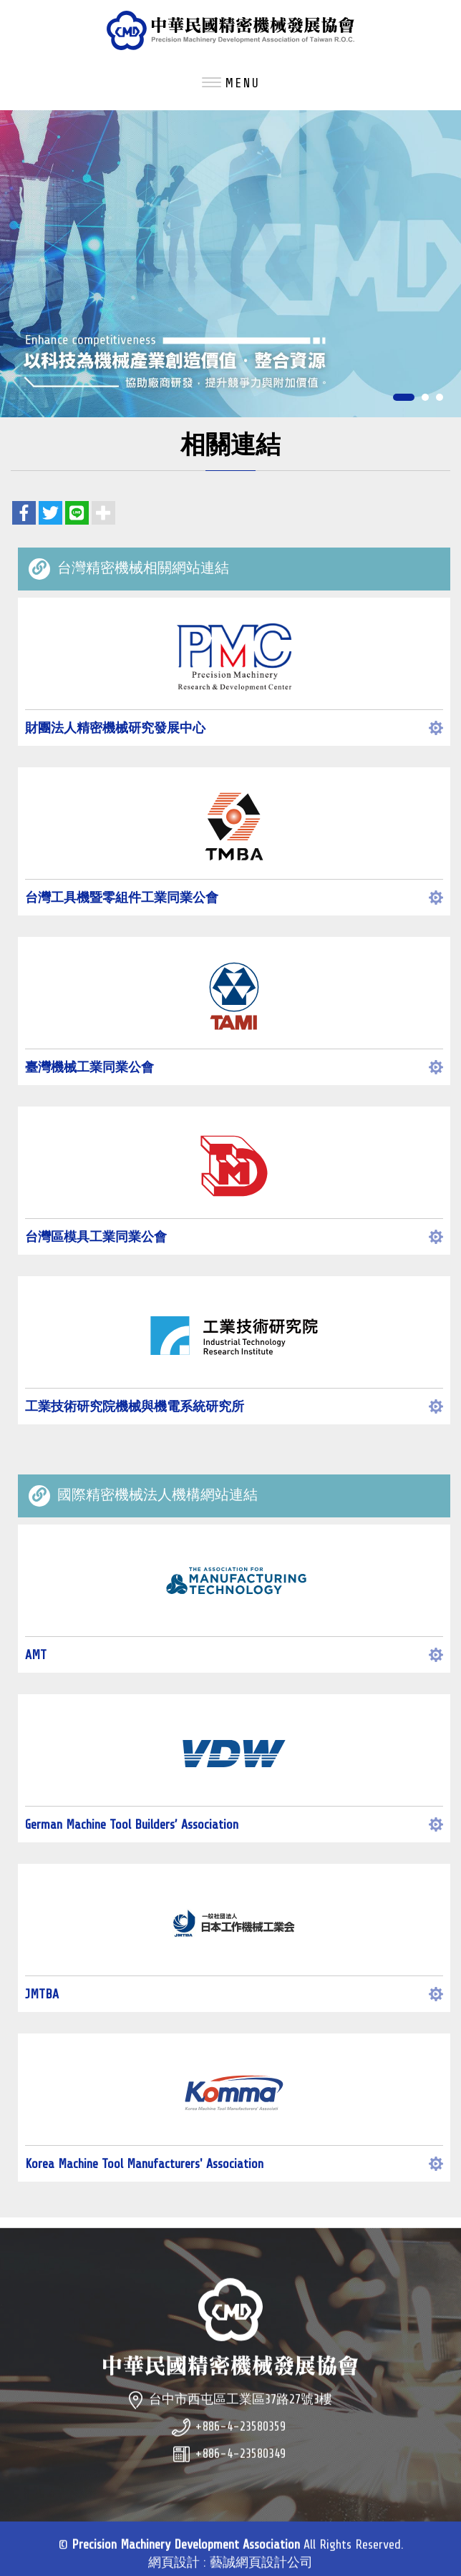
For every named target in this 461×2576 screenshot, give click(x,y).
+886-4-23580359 (240, 2448)
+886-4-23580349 (240, 2476)
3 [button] (439, 398)
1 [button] (403, 398)
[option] (230, 264)
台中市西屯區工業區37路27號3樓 (240, 2421)
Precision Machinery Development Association (230, 30)
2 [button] (425, 398)
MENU (231, 83)
